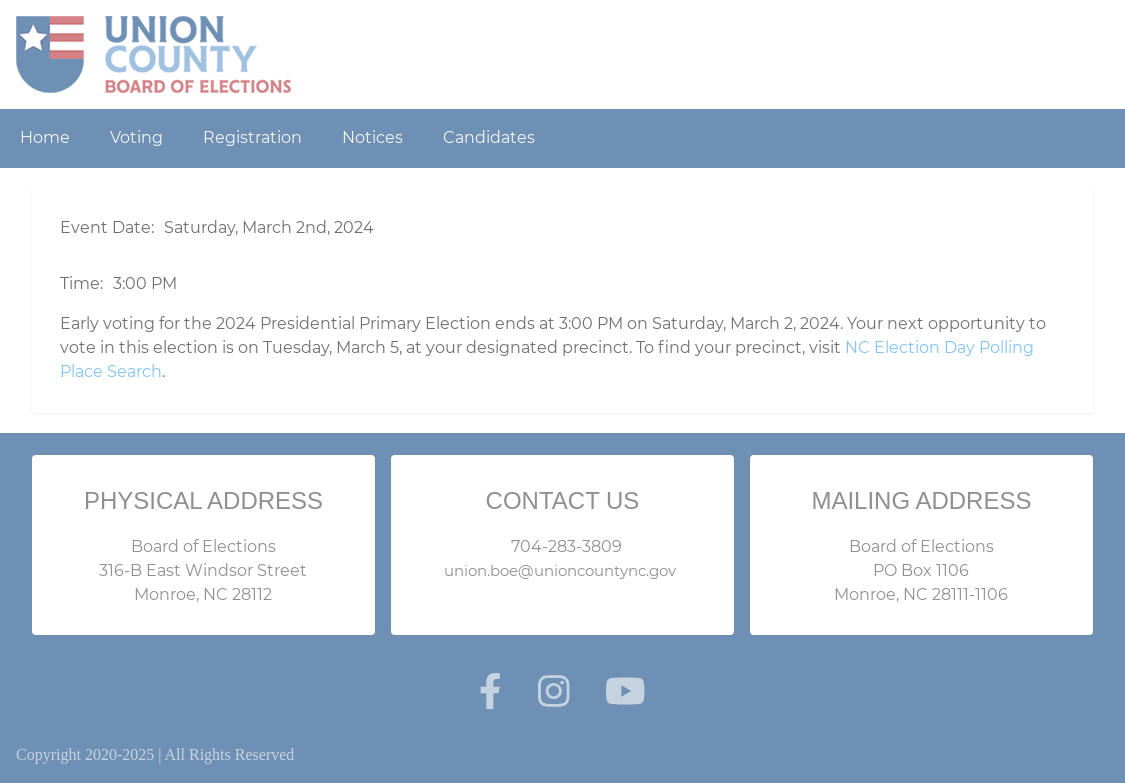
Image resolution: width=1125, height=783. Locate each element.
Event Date (105, 227)
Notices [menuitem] (372, 137)
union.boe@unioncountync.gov (560, 570)
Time (80, 283)
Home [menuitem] (45, 137)
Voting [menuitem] (136, 137)
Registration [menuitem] (252, 137)
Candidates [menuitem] (489, 137)
